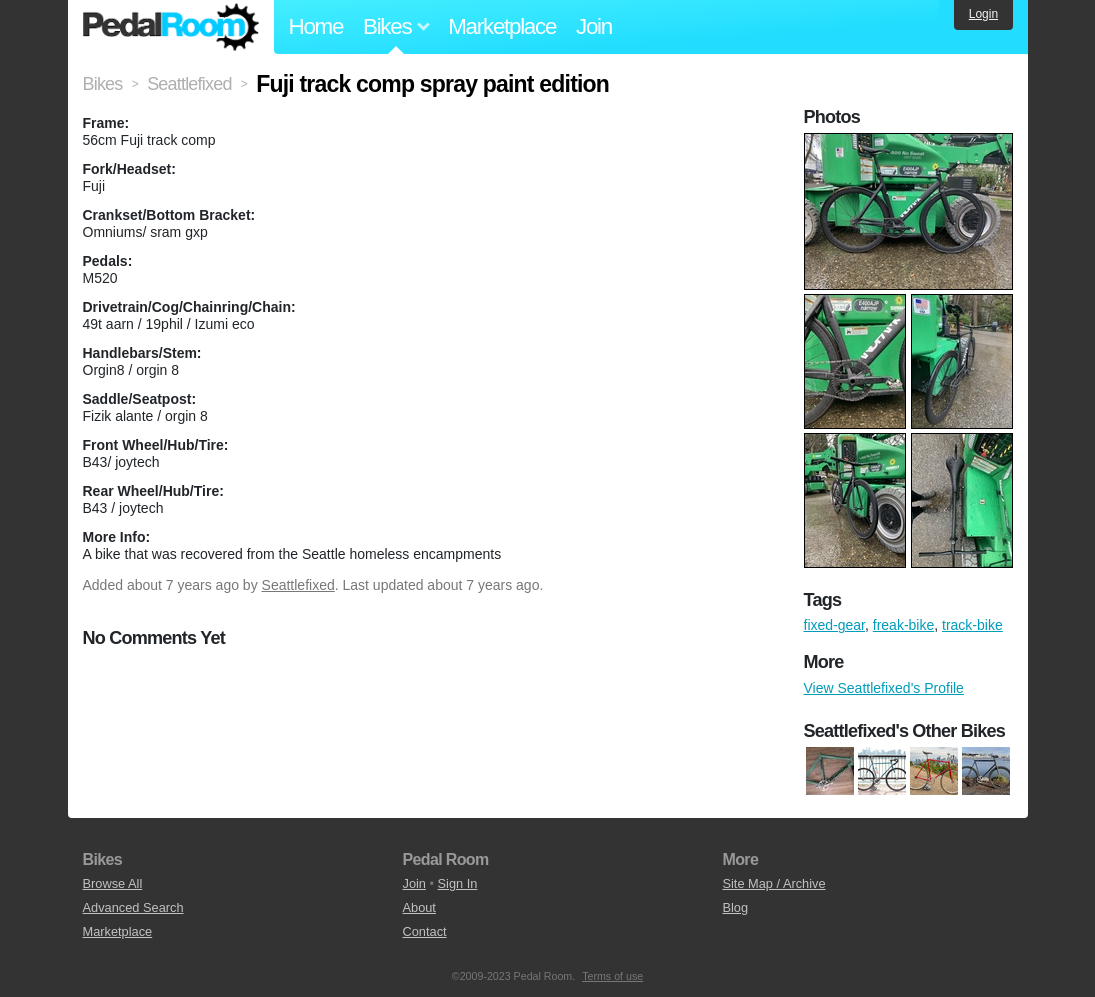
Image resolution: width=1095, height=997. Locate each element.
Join (594, 26)
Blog (735, 907)
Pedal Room (171, 27)
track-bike (972, 625)
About (418, 907)
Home (316, 26)
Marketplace (502, 26)
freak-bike (903, 625)
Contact (424, 931)
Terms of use (612, 976)
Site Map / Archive (773, 883)
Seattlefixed (298, 585)
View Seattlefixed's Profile (884, 688)
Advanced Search (133, 907)
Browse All (113, 883)
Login (983, 14)
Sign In (458, 883)
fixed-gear (834, 625)
